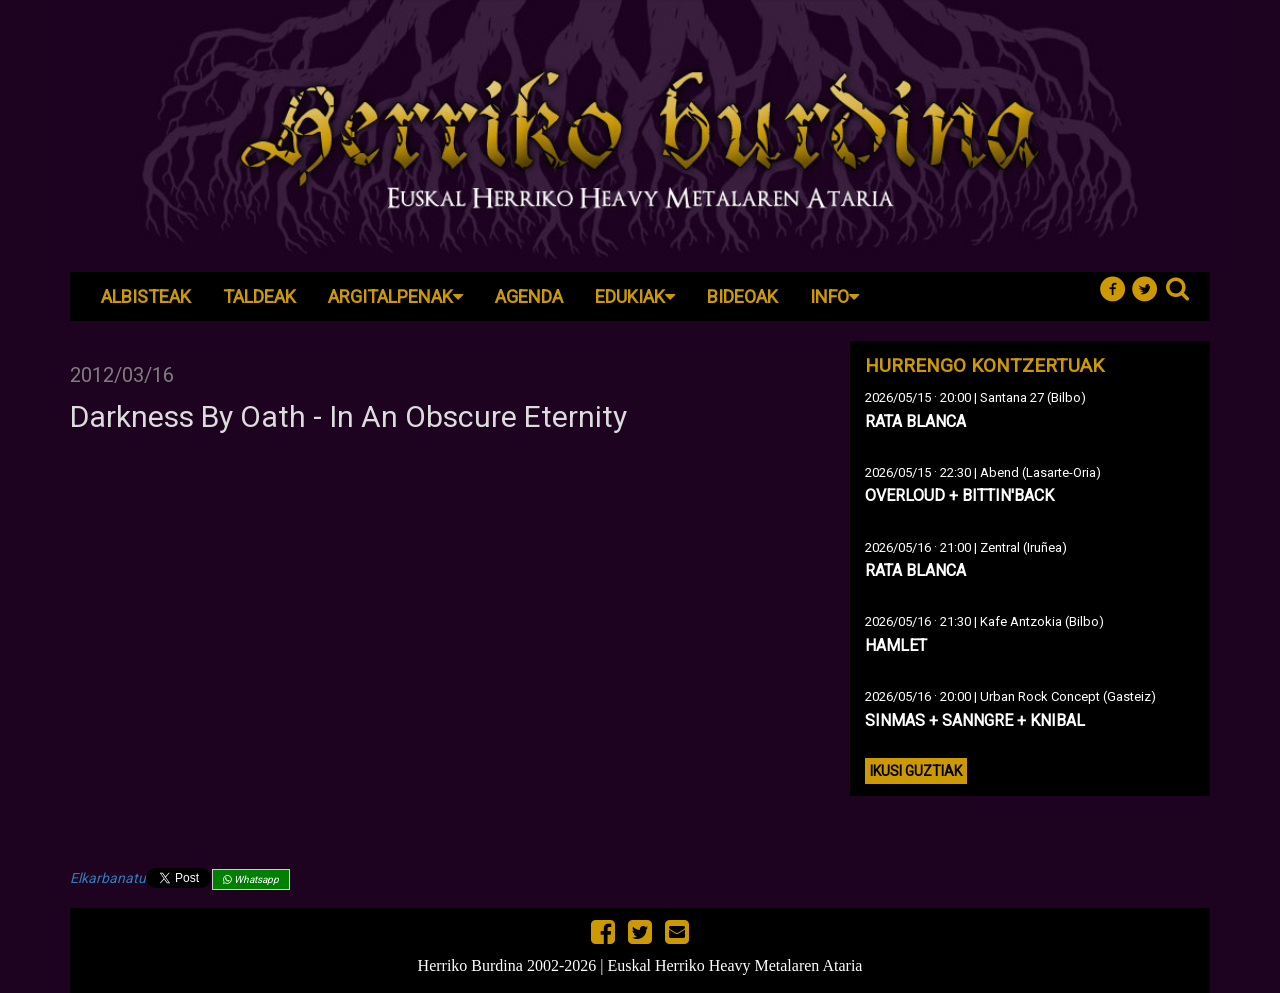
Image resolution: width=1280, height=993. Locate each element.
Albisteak (146, 296)
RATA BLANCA (915, 421)
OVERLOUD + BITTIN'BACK (959, 495)
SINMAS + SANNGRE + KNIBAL (975, 720)
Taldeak (259, 296)
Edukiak (635, 296)
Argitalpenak (395, 296)
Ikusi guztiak (916, 771)
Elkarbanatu (108, 878)
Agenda (529, 296)
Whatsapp (251, 879)
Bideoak (742, 296)
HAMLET (896, 645)
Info (834, 296)
